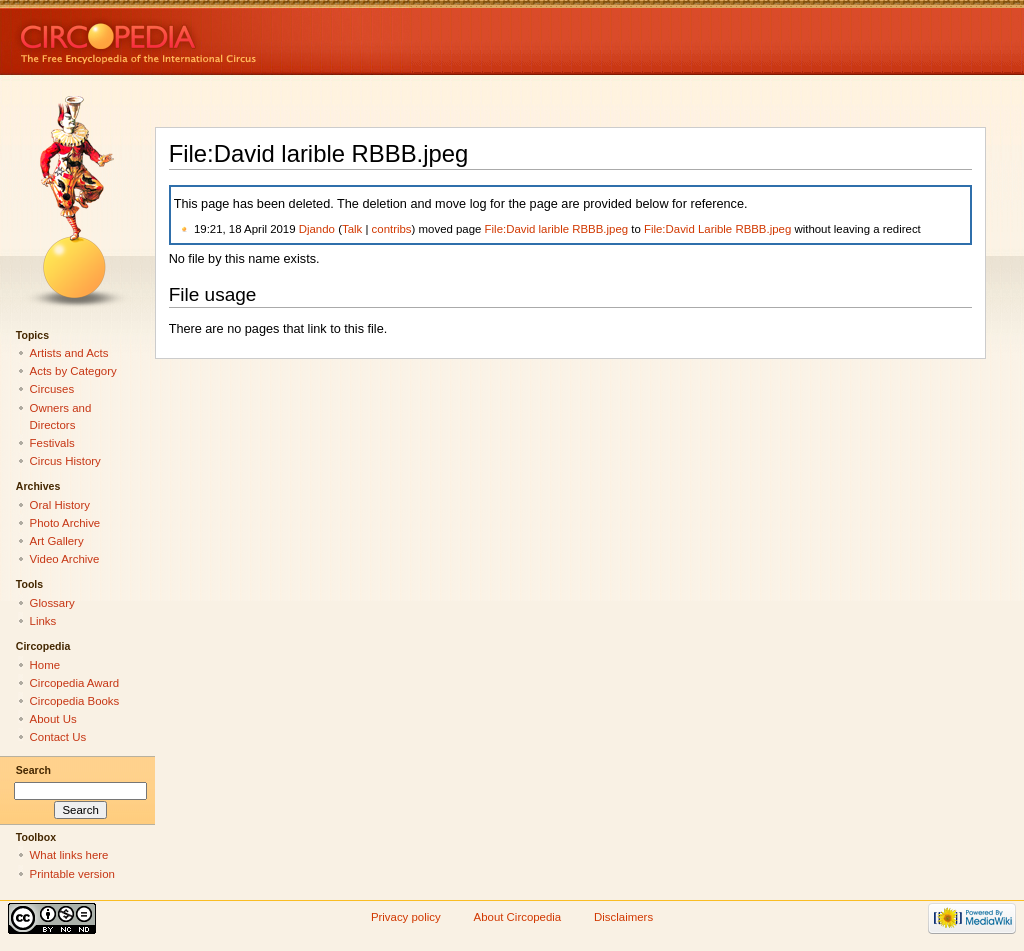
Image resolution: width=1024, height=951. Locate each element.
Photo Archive (65, 523)
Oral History (60, 505)
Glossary (52, 603)
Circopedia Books (75, 701)
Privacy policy (406, 917)
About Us (53, 719)
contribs (392, 229)
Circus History (65, 461)
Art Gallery (57, 541)
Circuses (52, 389)
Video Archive (65, 559)
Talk (352, 229)
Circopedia (205, 37)
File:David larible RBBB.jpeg (556, 229)
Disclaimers (623, 917)
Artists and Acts (69, 353)
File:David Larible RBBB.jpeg (717, 229)
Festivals (52, 443)
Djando (317, 229)
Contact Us (58, 737)
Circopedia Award (75, 683)
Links (43, 621)
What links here (69, 855)
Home (45, 665)
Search (33, 770)
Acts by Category (73, 371)
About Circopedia (518, 917)
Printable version (72, 874)
